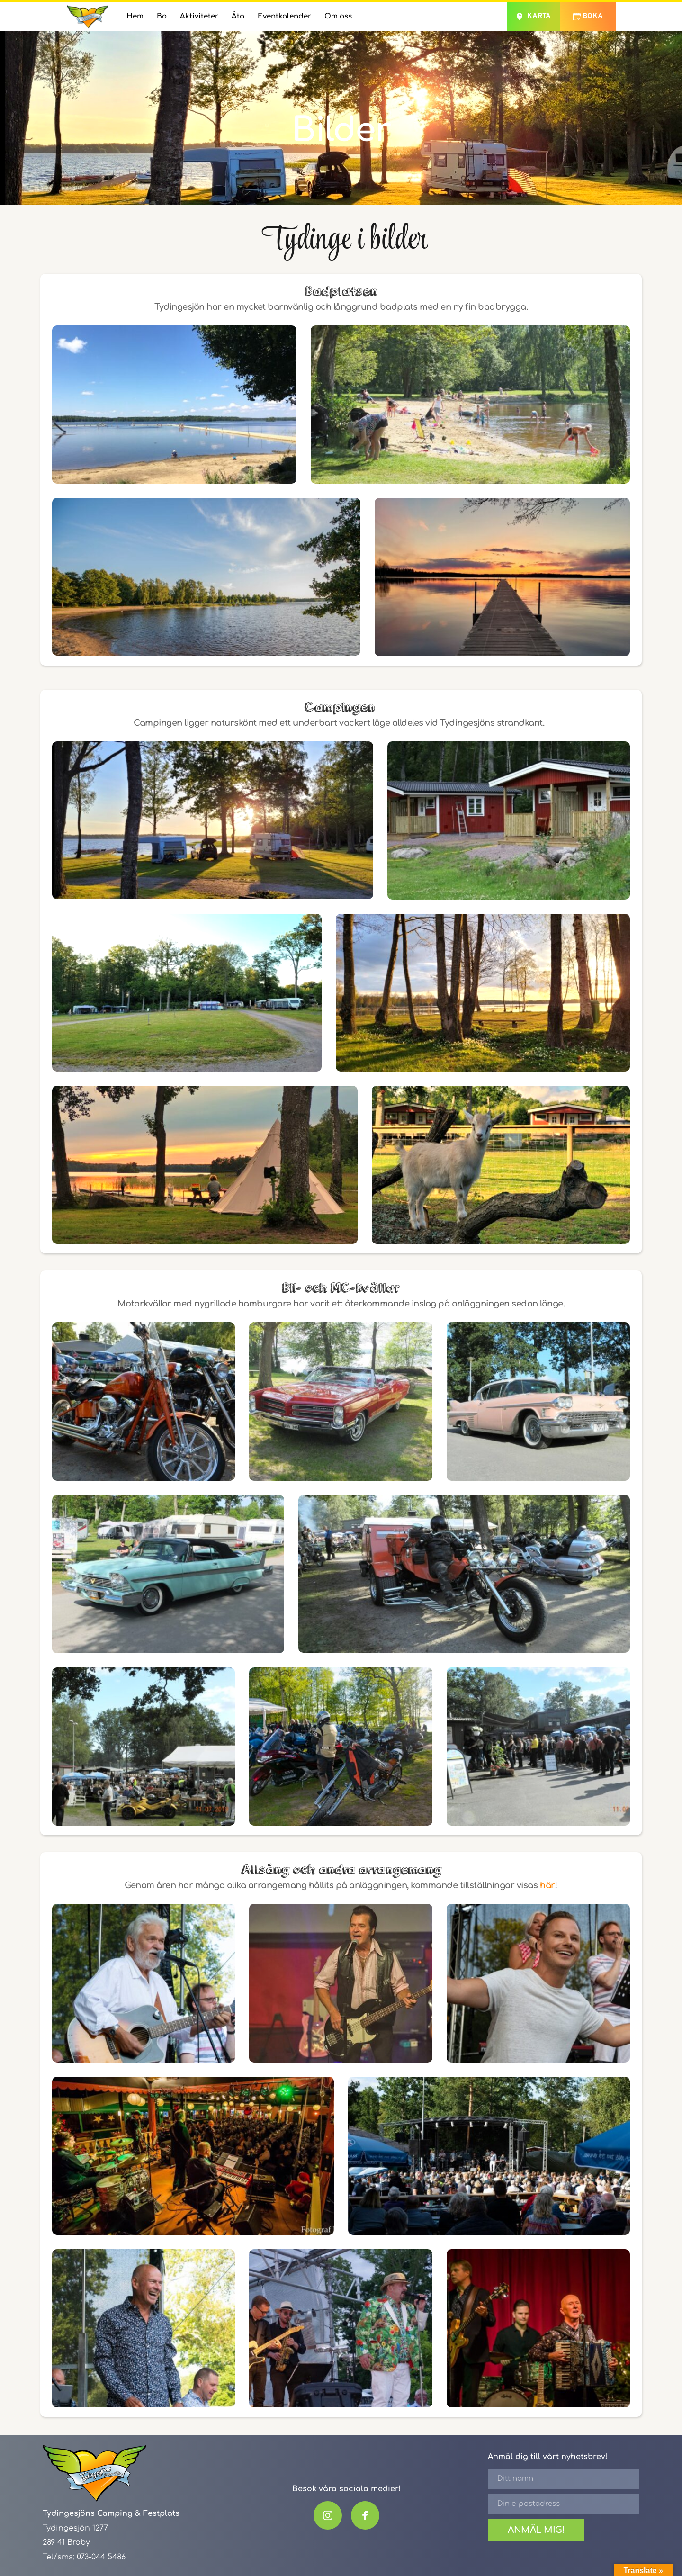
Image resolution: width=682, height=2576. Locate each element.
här (547, 1885)
